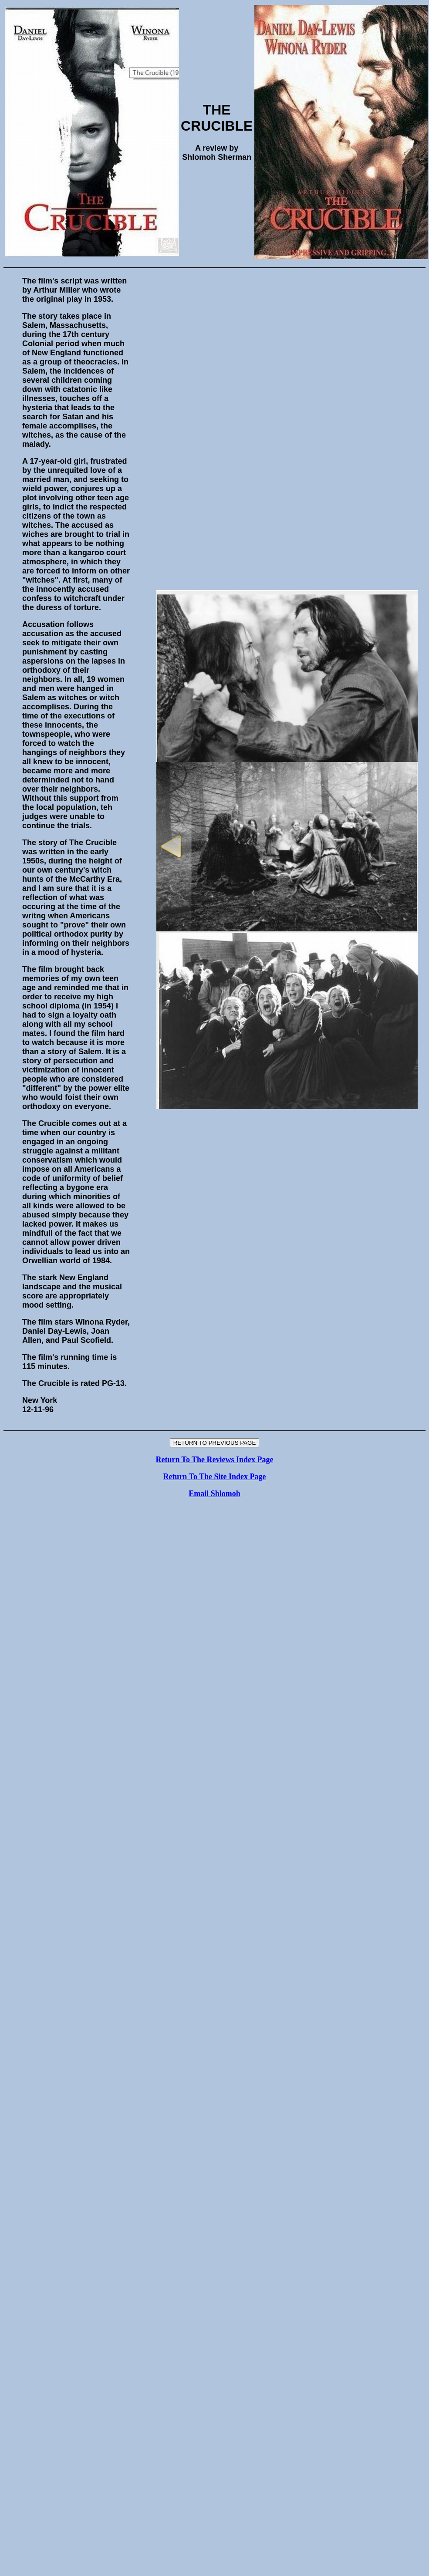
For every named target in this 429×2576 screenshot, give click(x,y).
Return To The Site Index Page (214, 1476)
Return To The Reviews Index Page (214, 1459)
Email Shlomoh (214, 1493)
